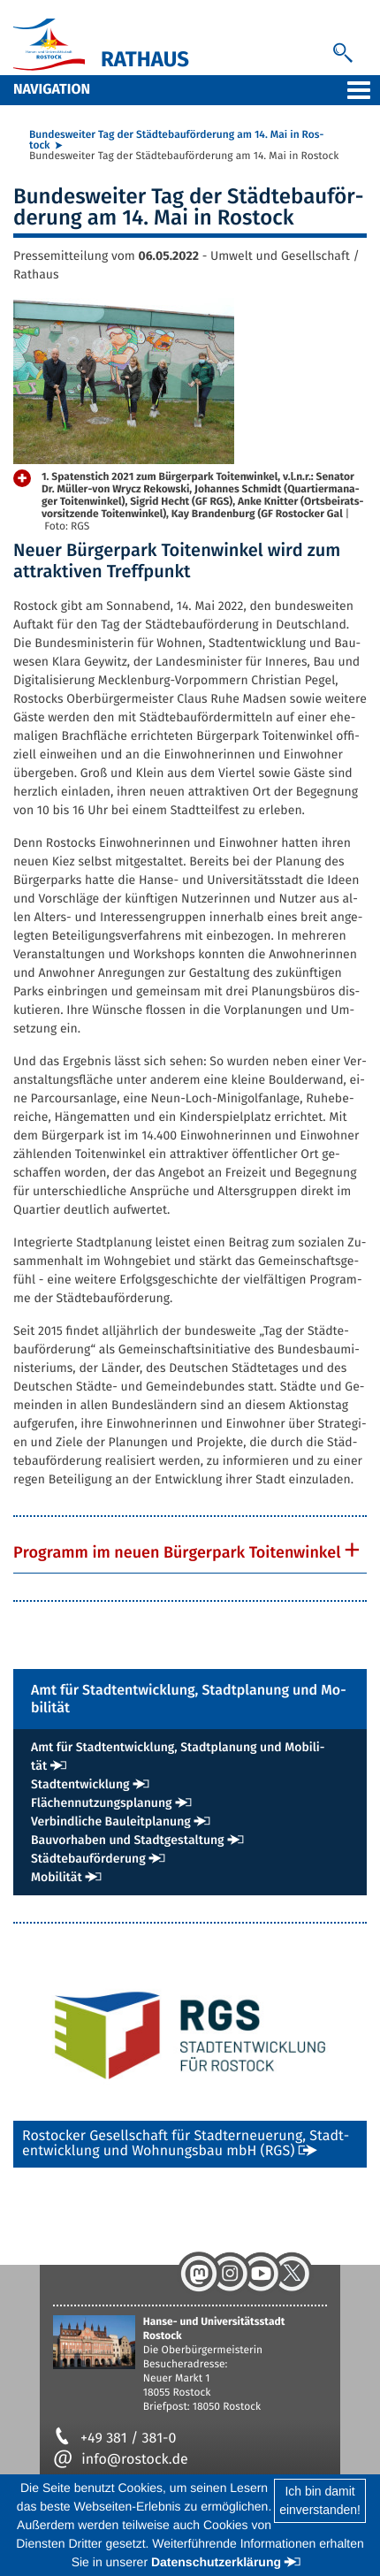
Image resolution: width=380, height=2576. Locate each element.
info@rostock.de (120, 2459)
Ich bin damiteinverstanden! (320, 2500)
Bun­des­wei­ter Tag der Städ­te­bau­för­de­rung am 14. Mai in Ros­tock (176, 140)
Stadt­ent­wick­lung (80, 1784)
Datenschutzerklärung (216, 2562)
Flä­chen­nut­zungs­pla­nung (101, 1802)
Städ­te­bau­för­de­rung (88, 1858)
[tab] (190, 1552)
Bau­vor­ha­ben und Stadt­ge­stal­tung (127, 1840)
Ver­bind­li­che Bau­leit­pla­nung (111, 1821)
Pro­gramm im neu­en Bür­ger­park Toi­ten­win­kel (176, 1552)
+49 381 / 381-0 (114, 2438)
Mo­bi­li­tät (56, 1877)
